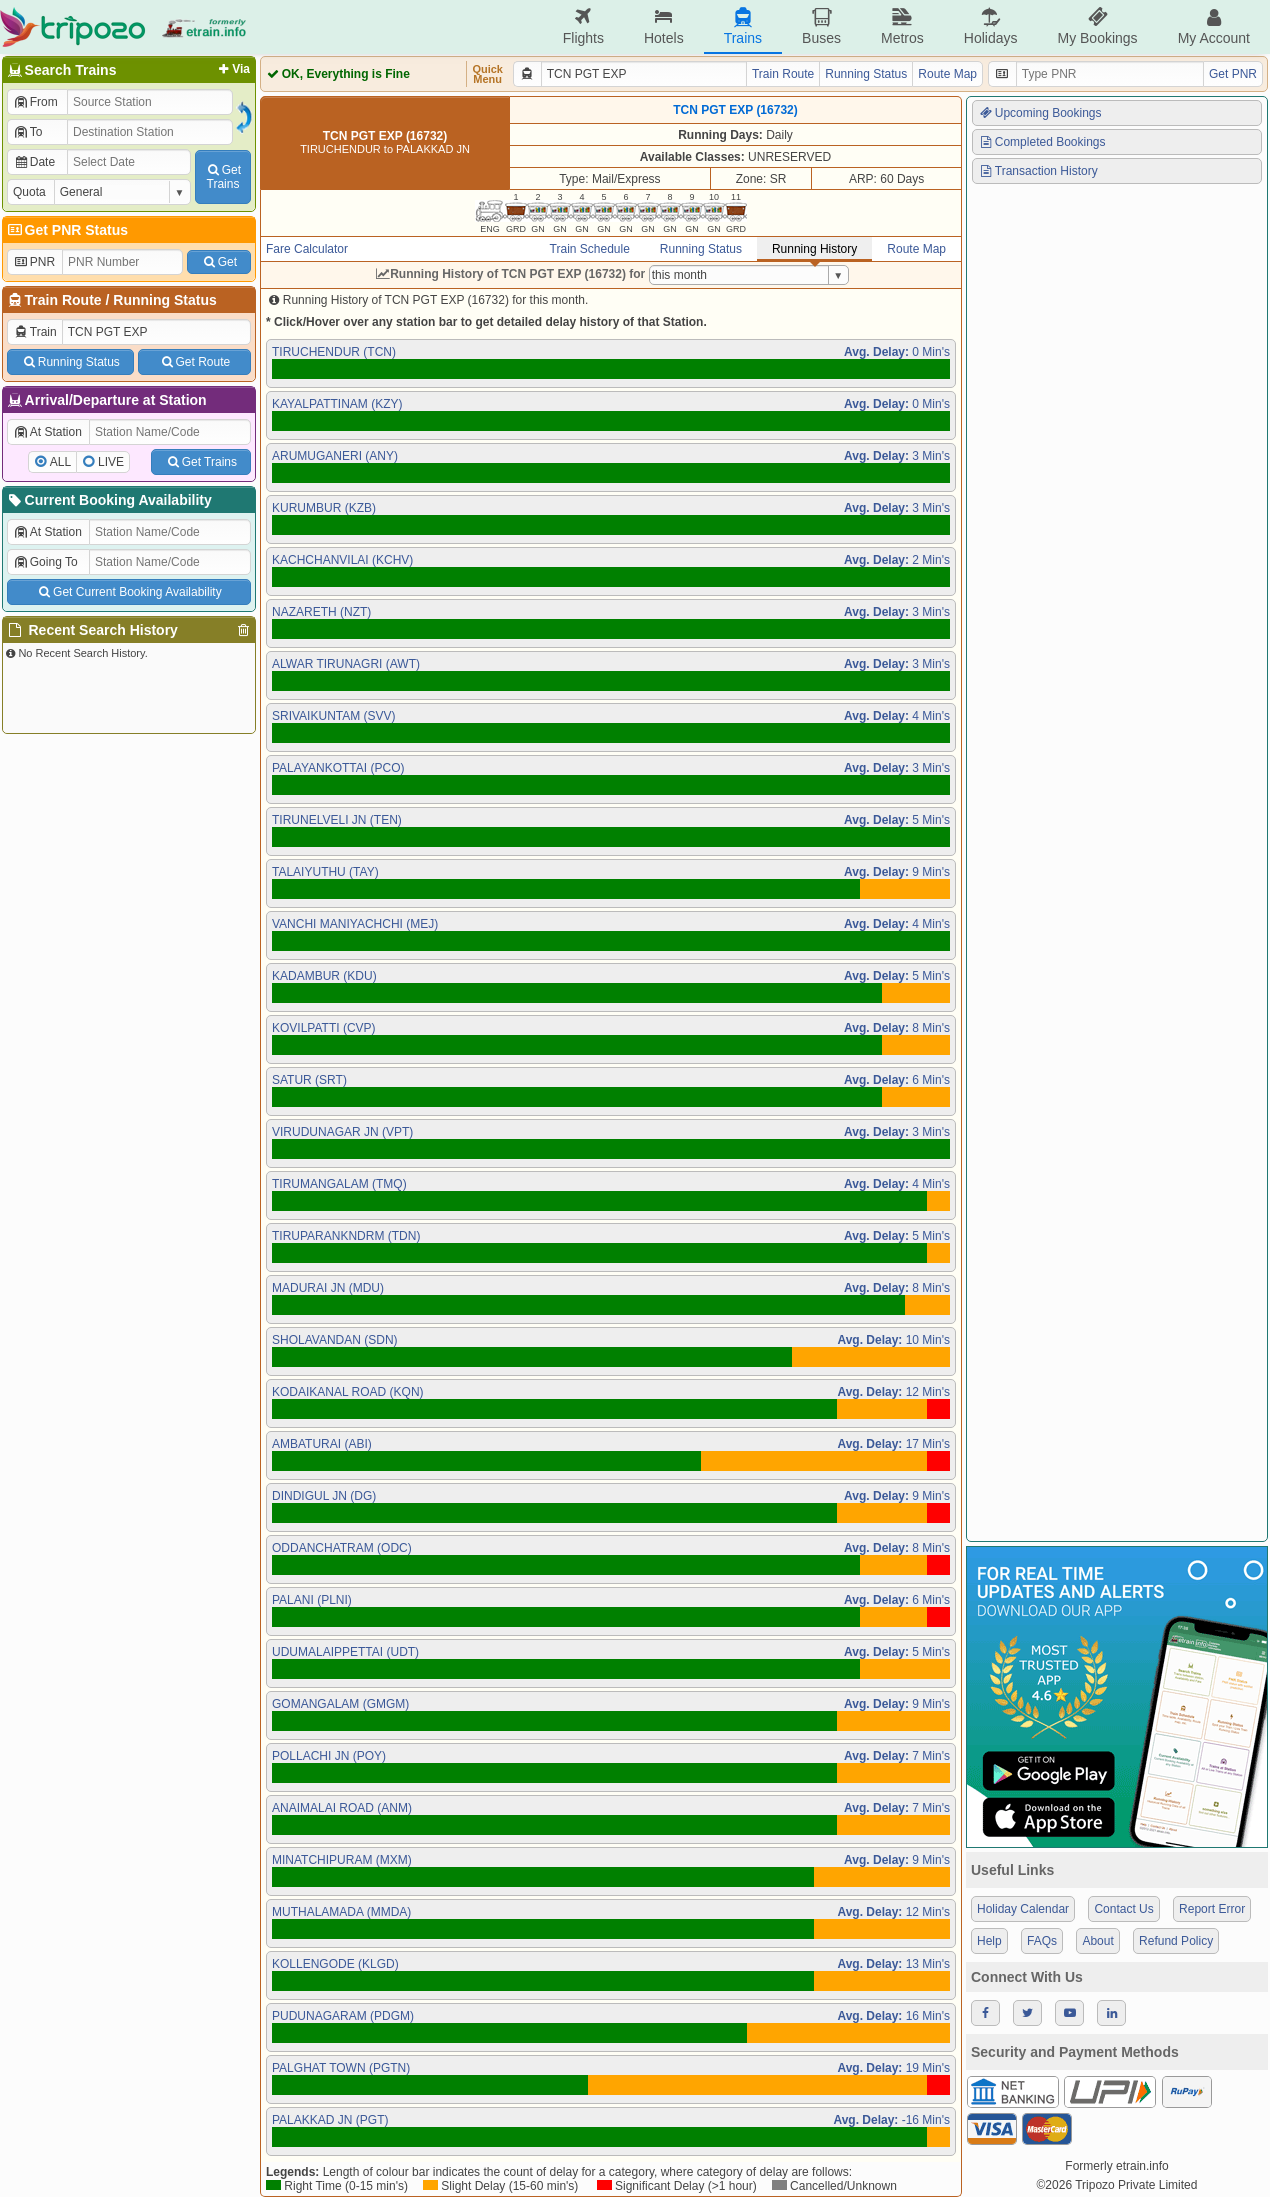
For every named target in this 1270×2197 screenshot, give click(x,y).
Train (35, 332)
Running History (814, 249)
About (1097, 1941)
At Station (47, 432)
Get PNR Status (66, 230)
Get (219, 262)
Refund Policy (1176, 1941)
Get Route (194, 362)
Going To (45, 562)
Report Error (1212, 1909)
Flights (583, 26)
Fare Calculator (307, 249)
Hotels (664, 26)
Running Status (164, 300)
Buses (821, 26)
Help (989, 1941)
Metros (902, 26)
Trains (743, 26)
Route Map (947, 74)
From (35, 102)
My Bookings (1097, 26)
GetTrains (223, 177)
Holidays (991, 26)
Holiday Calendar (1023, 1909)
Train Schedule (590, 249)
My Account (1214, 26)
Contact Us (1123, 1909)
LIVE (111, 462)
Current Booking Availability (108, 500)
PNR (34, 262)
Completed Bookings (1042, 142)
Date (34, 162)
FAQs (1042, 1941)
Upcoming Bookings (1040, 113)
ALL (60, 462)
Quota (29, 192)
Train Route (63, 300)
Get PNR (1233, 74)
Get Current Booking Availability (128, 592)
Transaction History (1038, 171)
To (27, 132)
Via (232, 69)
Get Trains (201, 462)
